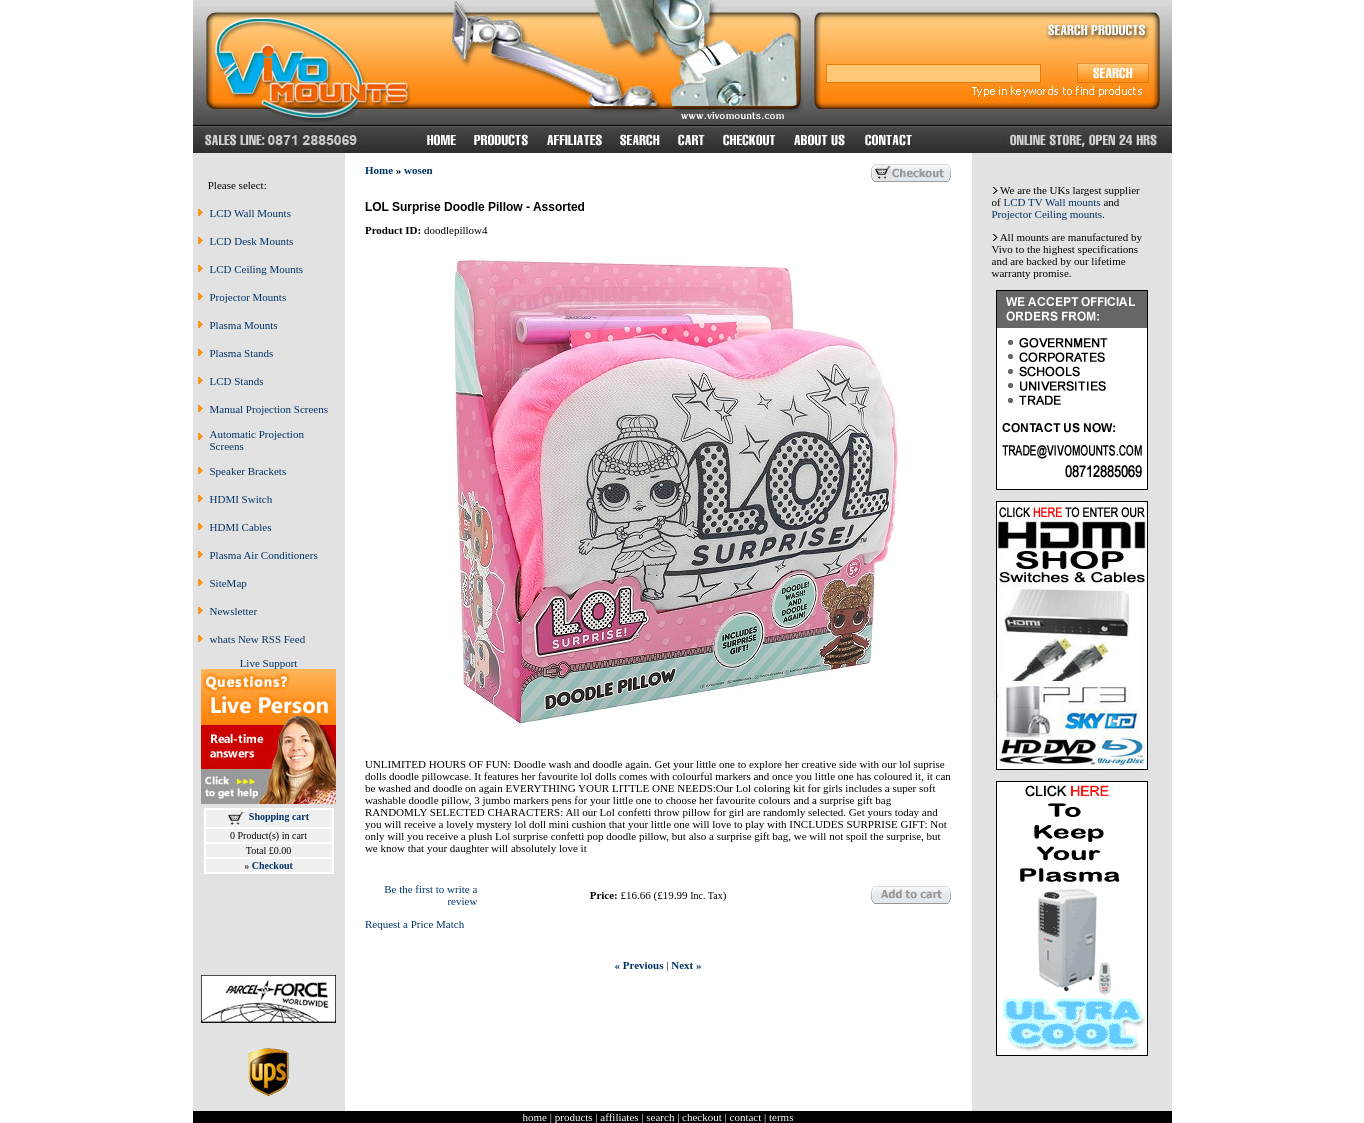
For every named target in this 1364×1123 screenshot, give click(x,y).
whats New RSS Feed (258, 639)
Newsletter (234, 611)
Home (379, 170)
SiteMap (228, 583)
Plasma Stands (242, 353)
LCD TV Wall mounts (1051, 202)
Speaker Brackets (248, 471)
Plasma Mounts (244, 325)
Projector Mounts (248, 297)
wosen (418, 170)
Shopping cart (279, 816)
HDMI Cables (241, 527)
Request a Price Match (414, 924)
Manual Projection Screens (269, 409)
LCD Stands (237, 381)
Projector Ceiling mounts (1047, 214)
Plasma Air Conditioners (264, 555)
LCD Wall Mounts (250, 213)
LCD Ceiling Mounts (257, 269)
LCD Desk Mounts (252, 241)
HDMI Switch (241, 499)
